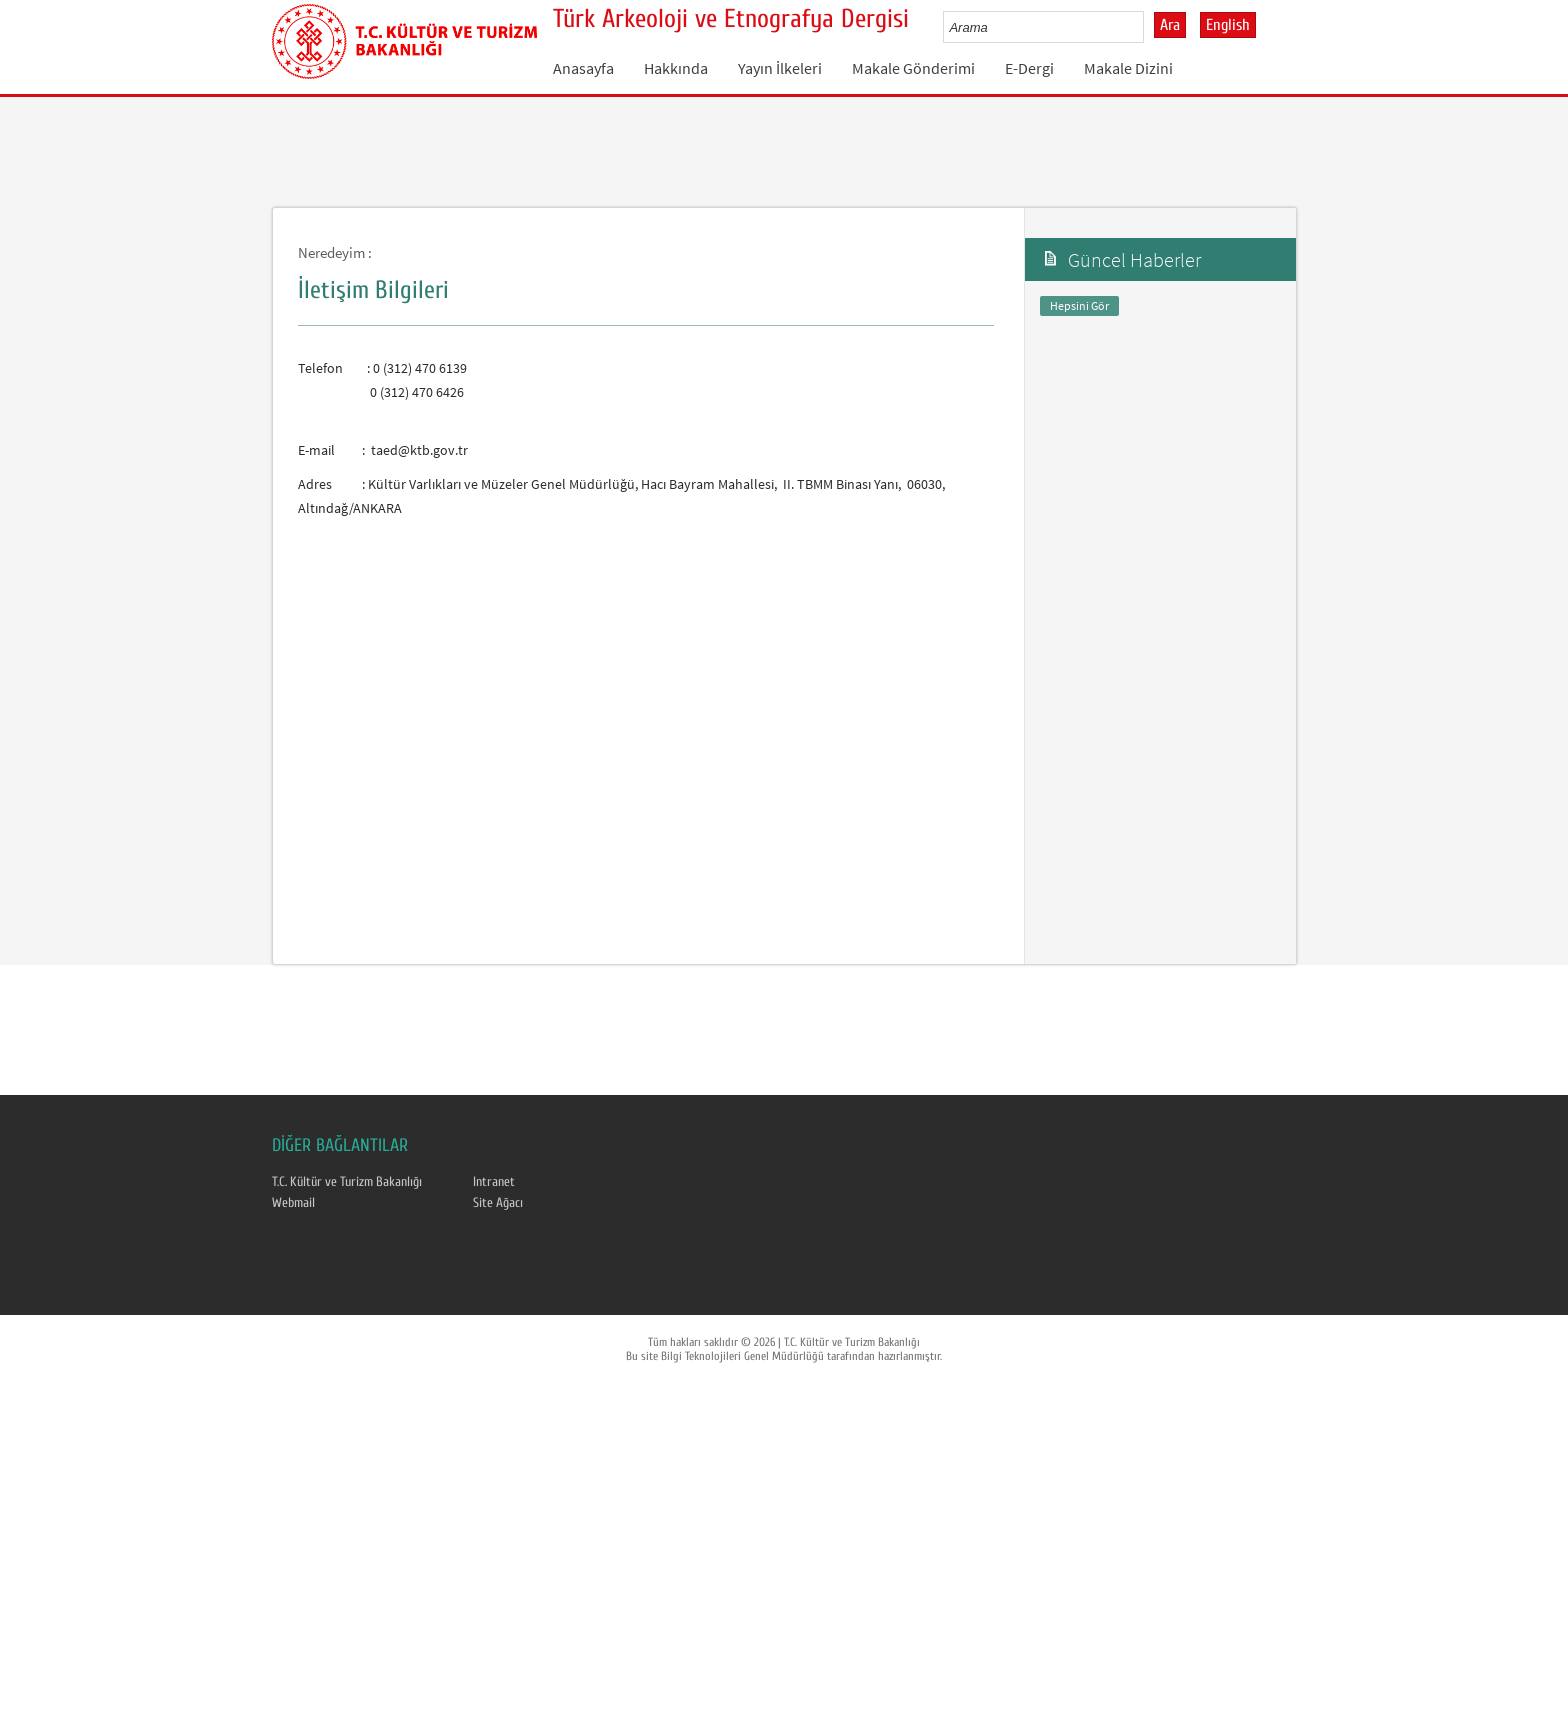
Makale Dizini (1128, 68)
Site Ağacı (498, 1203)
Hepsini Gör (1079, 305)
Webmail (293, 1203)
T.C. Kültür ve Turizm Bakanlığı (347, 1182)
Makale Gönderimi (913, 68)
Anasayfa (583, 68)
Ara (1170, 25)
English (1228, 25)
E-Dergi (1029, 68)
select (1149, 27)
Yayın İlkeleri (780, 68)
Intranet (494, 1182)
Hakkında (676, 68)
